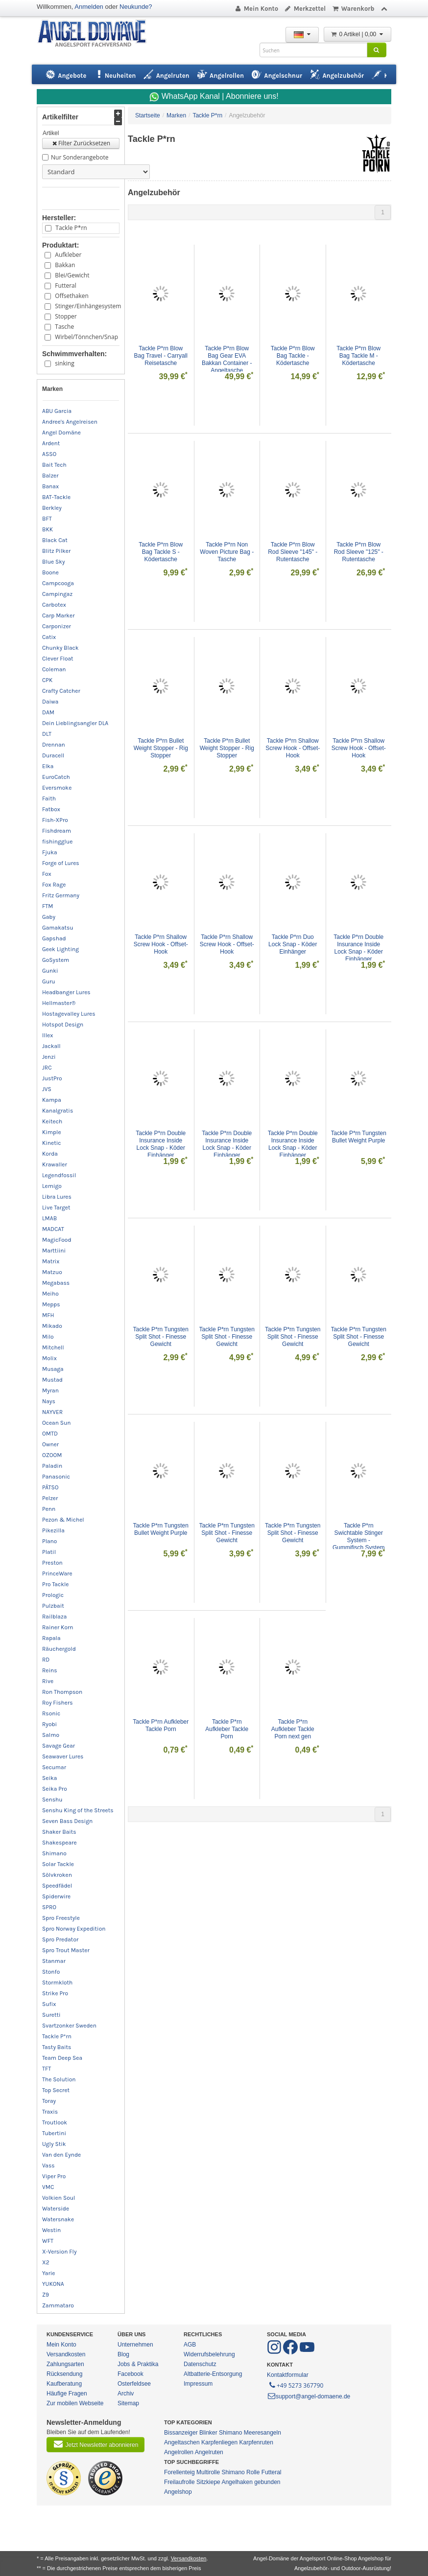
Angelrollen (178, 2452)
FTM (47, 906)
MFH (48, 1315)
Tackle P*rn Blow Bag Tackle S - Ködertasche (161, 552)
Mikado (52, 1325)
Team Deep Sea (62, 2057)
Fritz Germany (60, 895)
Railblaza (54, 1616)
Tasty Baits (56, 2047)
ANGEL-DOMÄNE (97, 34)
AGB (190, 2344)
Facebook (130, 2374)
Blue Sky (53, 561)
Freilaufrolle (179, 2482)
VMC (48, 2187)
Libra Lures (56, 1196)
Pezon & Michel (63, 1519)
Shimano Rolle (240, 2472)
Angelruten (209, 2452)
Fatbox (51, 809)
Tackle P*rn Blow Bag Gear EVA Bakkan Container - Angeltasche (227, 359)
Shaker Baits (59, 1831)
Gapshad (54, 938)
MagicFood (56, 1239)
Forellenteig (179, 2472)
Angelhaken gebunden (250, 2482)
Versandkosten (66, 2354)
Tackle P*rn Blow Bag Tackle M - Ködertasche (359, 355)
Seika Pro (54, 1788)
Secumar (54, 1767)
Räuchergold (59, 1648)
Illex (47, 1035)
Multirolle (208, 2472)
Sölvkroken (57, 1874)
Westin (51, 2230)
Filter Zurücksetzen (81, 143)
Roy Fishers (57, 1702)
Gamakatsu (57, 927)
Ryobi (49, 1724)
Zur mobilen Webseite (75, 2403)
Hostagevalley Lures (68, 1013)
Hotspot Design (62, 1024)
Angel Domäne (61, 432)
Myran (50, 1390)
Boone (50, 572)
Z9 (45, 2294)
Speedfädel (57, 1885)
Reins (49, 1670)
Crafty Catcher (61, 690)
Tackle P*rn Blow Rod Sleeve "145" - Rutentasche (293, 552)
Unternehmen (135, 2344)
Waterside (55, 2208)
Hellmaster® (58, 1003)
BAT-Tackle (56, 497)
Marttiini (54, 1250)
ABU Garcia (56, 411)
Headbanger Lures (66, 992)
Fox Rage (54, 884)
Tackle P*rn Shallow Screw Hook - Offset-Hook (292, 748)
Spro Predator (60, 1939)
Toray (49, 2100)
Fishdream (56, 830)
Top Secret (56, 2090)
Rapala (51, 1638)
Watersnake (58, 2219)
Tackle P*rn (71, 228)
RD (45, 1659)
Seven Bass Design (67, 1821)
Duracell (53, 755)
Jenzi (49, 1056)
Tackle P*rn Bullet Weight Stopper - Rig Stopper (161, 748)
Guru (48, 981)
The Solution (59, 2079)
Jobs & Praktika (138, 2364)
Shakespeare (59, 1842)
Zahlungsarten (65, 2364)
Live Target (56, 1207)
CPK (47, 680)
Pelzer (50, 1498)
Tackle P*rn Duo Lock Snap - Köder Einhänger (293, 944)
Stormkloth (57, 1982)
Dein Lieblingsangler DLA (75, 723)
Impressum (198, 2383)
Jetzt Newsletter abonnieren (95, 2444)
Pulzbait (53, 1605)
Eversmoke (56, 787)
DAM (48, 712)
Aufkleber (68, 255)
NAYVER (52, 1412)
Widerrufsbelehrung (209, 2354)
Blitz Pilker (56, 550)
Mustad (52, 1379)
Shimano (54, 1853)
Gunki (50, 970)
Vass (48, 2165)
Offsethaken (72, 296)
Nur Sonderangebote (79, 157)
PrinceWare (57, 1573)
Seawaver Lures (62, 1756)
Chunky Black (60, 647)
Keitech (52, 1121)
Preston (52, 1562)
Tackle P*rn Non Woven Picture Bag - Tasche (227, 552)
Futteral (65, 285)
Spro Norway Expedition (74, 1928)
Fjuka (49, 852)
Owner (50, 1444)
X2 (45, 2262)
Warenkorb (353, 8)
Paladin (52, 1465)
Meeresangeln (262, 2432)
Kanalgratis (57, 1110)
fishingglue (57, 841)
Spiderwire (56, 1896)
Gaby (48, 916)
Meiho (50, 1293)
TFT (46, 2068)
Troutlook (54, 2122)
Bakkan (65, 265)
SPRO (49, 1907)
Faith (49, 798)
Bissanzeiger (181, 2432)
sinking (64, 363)
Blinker (208, 2432)
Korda (50, 1153)
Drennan (53, 744)
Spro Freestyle (61, 1918)
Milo (48, 1336)
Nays (48, 1401)
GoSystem (55, 960)
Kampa (51, 1099)
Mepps (51, 1304)
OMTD (50, 1433)
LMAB (49, 1218)
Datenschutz (200, 2364)
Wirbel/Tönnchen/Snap (85, 337)
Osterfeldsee (134, 2383)
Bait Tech (54, 464)
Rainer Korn (57, 1627)
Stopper (65, 316)
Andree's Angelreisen (69, 421)
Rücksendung (64, 2374)
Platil (49, 1552)
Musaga (53, 1369)
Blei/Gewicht (72, 275)
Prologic (53, 1595)
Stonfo (51, 1971)
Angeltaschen (182, 2442)
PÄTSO (50, 1487)
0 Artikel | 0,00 (357, 34)
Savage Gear (58, 1745)
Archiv (126, 2393)
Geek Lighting (60, 949)
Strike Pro (55, 1993)
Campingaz (57, 594)
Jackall (51, 1046)
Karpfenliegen (219, 2442)
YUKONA (53, 2283)
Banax (50, 486)
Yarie (48, 2273)
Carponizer (56, 626)
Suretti (51, 2014)
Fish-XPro (55, 820)
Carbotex (54, 604)
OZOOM (52, 1455)
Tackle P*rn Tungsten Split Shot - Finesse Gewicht (161, 1336)
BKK (47, 529)
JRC (47, 1067)
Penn (48, 1508)
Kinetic (51, 1143)
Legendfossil (59, 1175)
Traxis (50, 2111)
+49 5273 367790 (295, 2385)
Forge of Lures (60, 863)
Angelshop (178, 2491)
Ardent (51, 443)
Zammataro (58, 2305)
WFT (47, 2240)
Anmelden (88, 6)
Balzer (50, 475)
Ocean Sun (56, 1422)
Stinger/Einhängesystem (85, 306)
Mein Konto (256, 8)
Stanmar (54, 1961)
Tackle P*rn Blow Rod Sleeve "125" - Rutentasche (359, 552)
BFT (47, 518)
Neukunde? (135, 6)
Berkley (52, 507)
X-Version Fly (59, 2251)
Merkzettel (305, 8)
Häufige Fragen (67, 2393)
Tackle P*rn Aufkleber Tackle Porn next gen (293, 1729)
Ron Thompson (62, 1691)
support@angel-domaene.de (308, 2396)
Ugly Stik (54, 2144)
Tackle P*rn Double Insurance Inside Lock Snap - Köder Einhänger (359, 948)
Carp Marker (58, 615)
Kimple (51, 1132)
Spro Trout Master (66, 1950)
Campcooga (58, 583)
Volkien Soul (58, 2197)
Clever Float (57, 658)
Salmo (50, 1735)
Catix (49, 637)
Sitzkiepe (208, 2482)
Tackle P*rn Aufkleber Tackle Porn (161, 1725)
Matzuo (52, 1272)
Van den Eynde (61, 2154)
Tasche (64, 326)
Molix (49, 1358)
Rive (47, 1681)
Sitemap (128, 2403)
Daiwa (50, 701)
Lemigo (52, 1186)
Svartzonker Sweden (69, 2025)
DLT (46, 733)
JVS (46, 1089)
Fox (46, 873)
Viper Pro (54, 2176)
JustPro (52, 1078)
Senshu (52, 1799)
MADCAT (53, 1229)
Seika (49, 1778)
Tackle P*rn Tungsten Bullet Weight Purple (358, 1137)
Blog (123, 2354)
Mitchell (53, 1347)
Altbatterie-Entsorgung (213, 2374)
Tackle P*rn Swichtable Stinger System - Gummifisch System (359, 1536)
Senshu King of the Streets (78, 1810)
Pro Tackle (55, 1584)
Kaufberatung (64, 2383)
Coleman (54, 669)
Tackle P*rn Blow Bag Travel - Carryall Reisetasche (161, 355)
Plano (49, 1541)
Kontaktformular (288, 2374)
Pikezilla (53, 1530)
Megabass (56, 1282)
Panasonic (56, 1476)
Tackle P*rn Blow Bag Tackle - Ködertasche (293, 355)
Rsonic (51, 1713)
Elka (47, 766)
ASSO (49, 454)
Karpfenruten (256, 2442)
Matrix (50, 1261)
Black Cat (55, 540)
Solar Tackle (58, 1864)
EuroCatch (56, 777)
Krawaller (54, 1164)
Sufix (49, 2004)
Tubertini (54, 2133)
